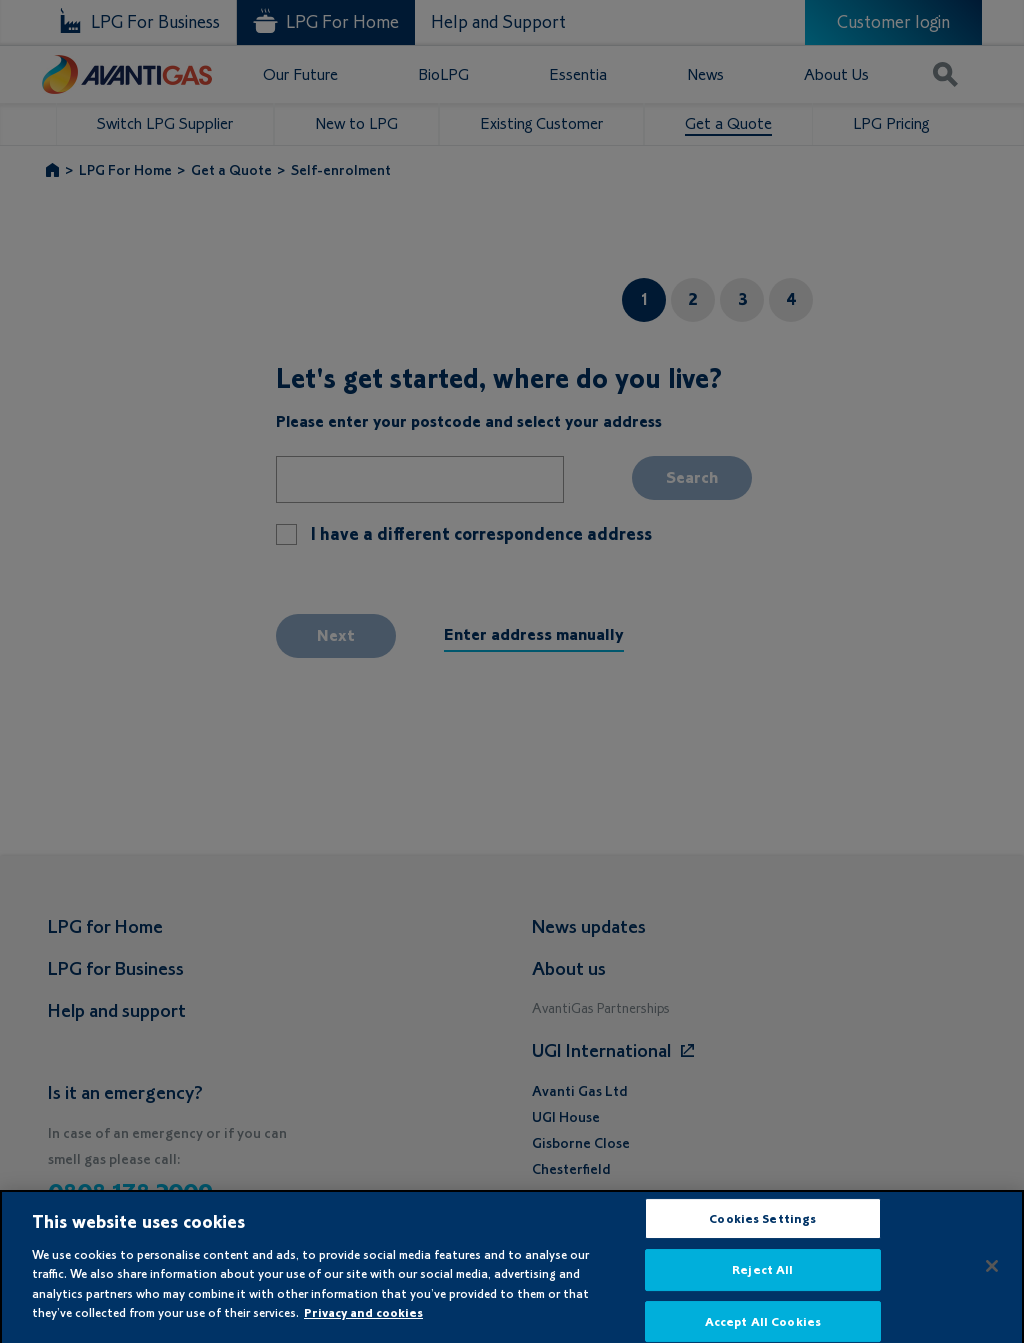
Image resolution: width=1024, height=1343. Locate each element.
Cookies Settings (762, 1225)
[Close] (992, 1273)
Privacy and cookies (363, 1320)
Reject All (762, 1277)
